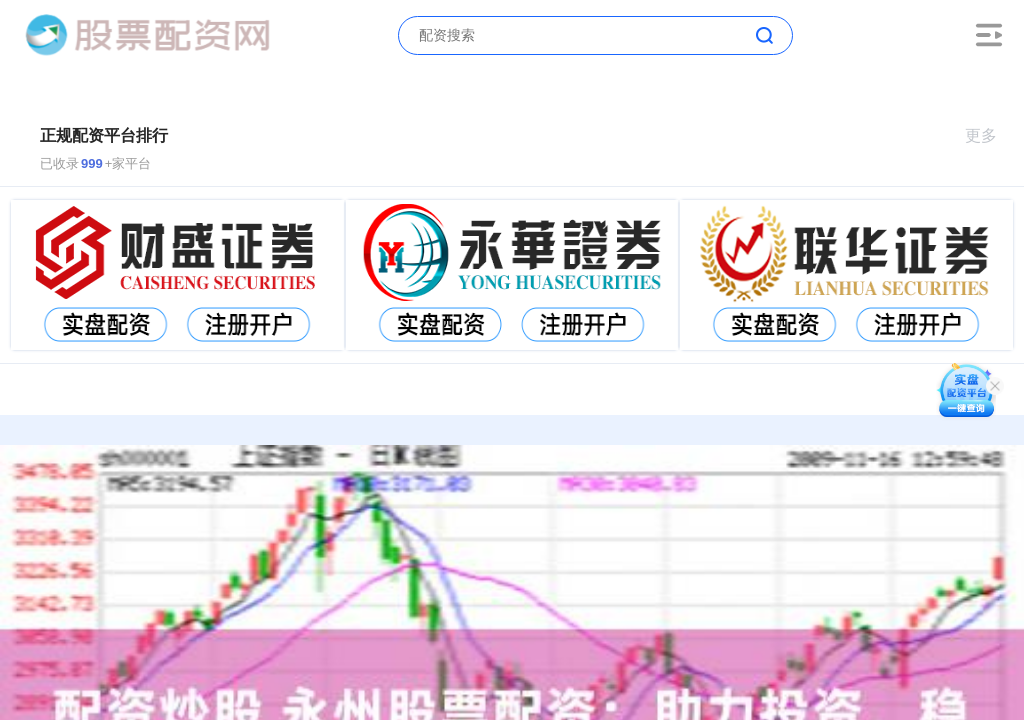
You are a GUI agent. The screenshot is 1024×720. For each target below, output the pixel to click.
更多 (989, 135)
